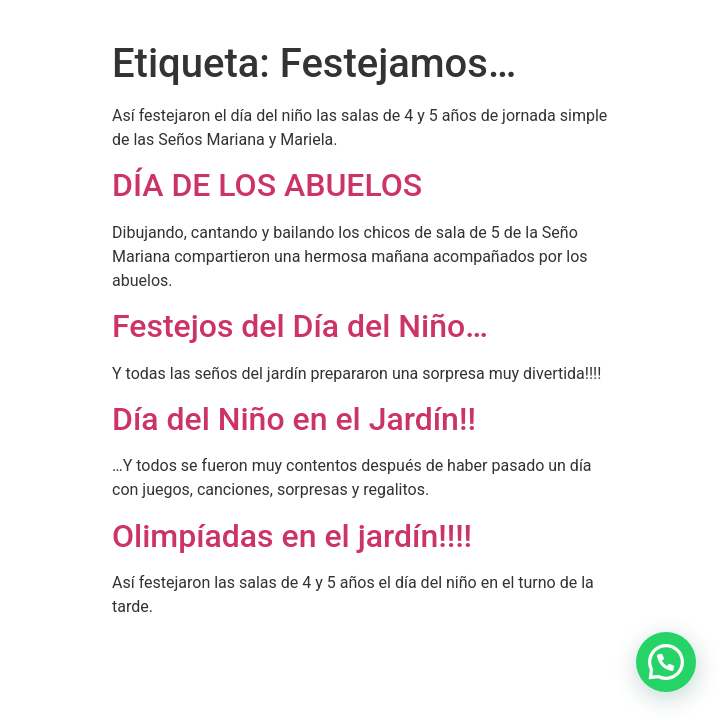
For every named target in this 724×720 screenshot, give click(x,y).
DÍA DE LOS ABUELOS (271, 185)
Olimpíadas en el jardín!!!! (292, 536)
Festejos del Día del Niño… (300, 326)
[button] (666, 662)
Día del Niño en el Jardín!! (294, 419)
